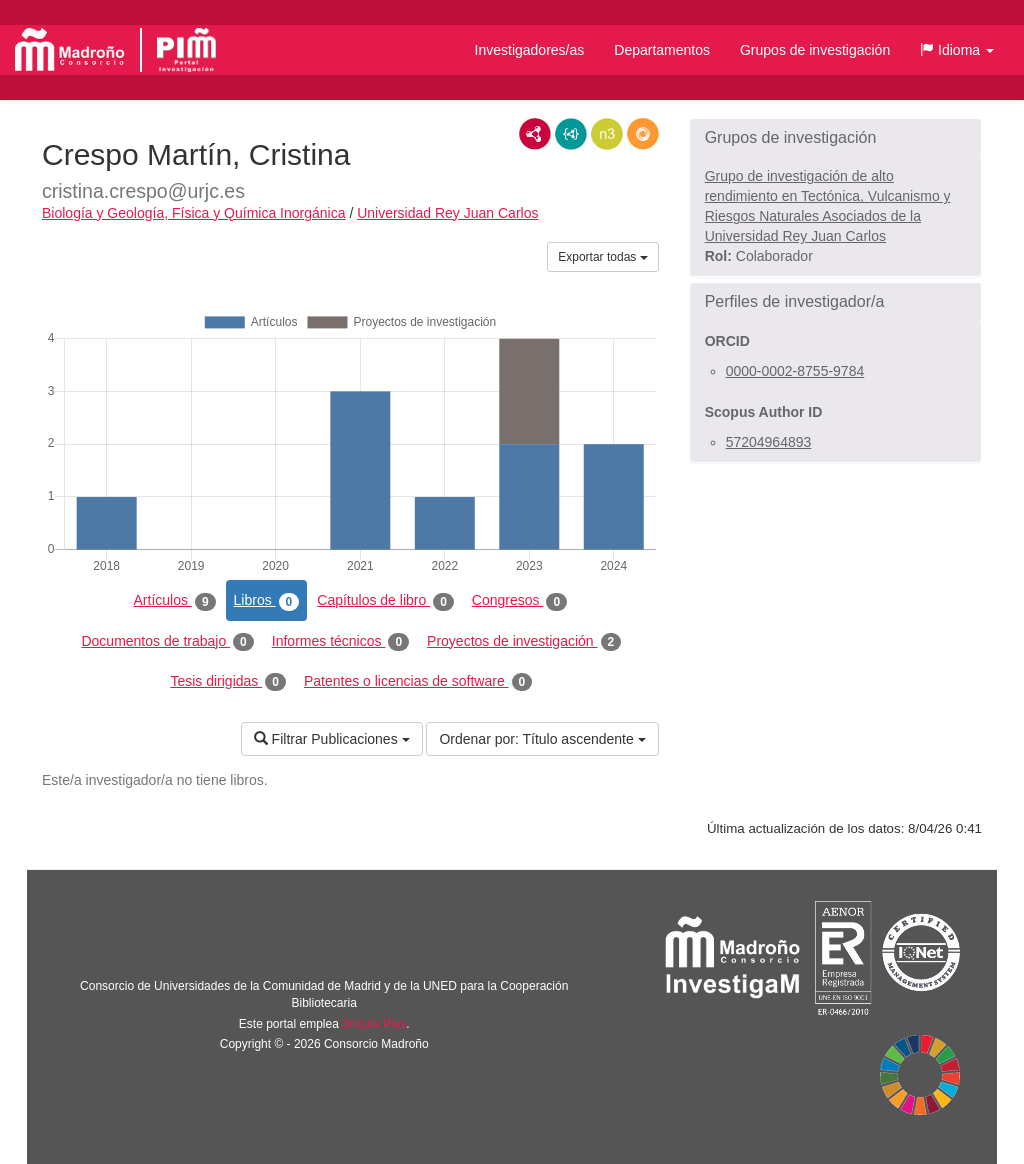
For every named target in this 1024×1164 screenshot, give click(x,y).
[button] (957, 50)
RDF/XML (535, 134)
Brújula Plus (374, 1024)
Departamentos (662, 50)
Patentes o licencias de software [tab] (418, 682)
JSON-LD (571, 134)
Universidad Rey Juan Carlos (447, 213)
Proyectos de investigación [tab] (524, 642)
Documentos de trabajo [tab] (167, 642)
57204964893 (769, 442)
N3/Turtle (607, 134)
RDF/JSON (643, 134)
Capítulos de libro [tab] (385, 601)
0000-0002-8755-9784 (795, 371)
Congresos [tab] (519, 601)
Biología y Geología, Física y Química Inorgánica (193, 213)
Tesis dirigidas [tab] (228, 682)
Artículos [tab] (175, 601)
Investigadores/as (530, 50)
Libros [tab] (267, 601)
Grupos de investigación (815, 50)
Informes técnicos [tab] (340, 642)
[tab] (835, 138)
